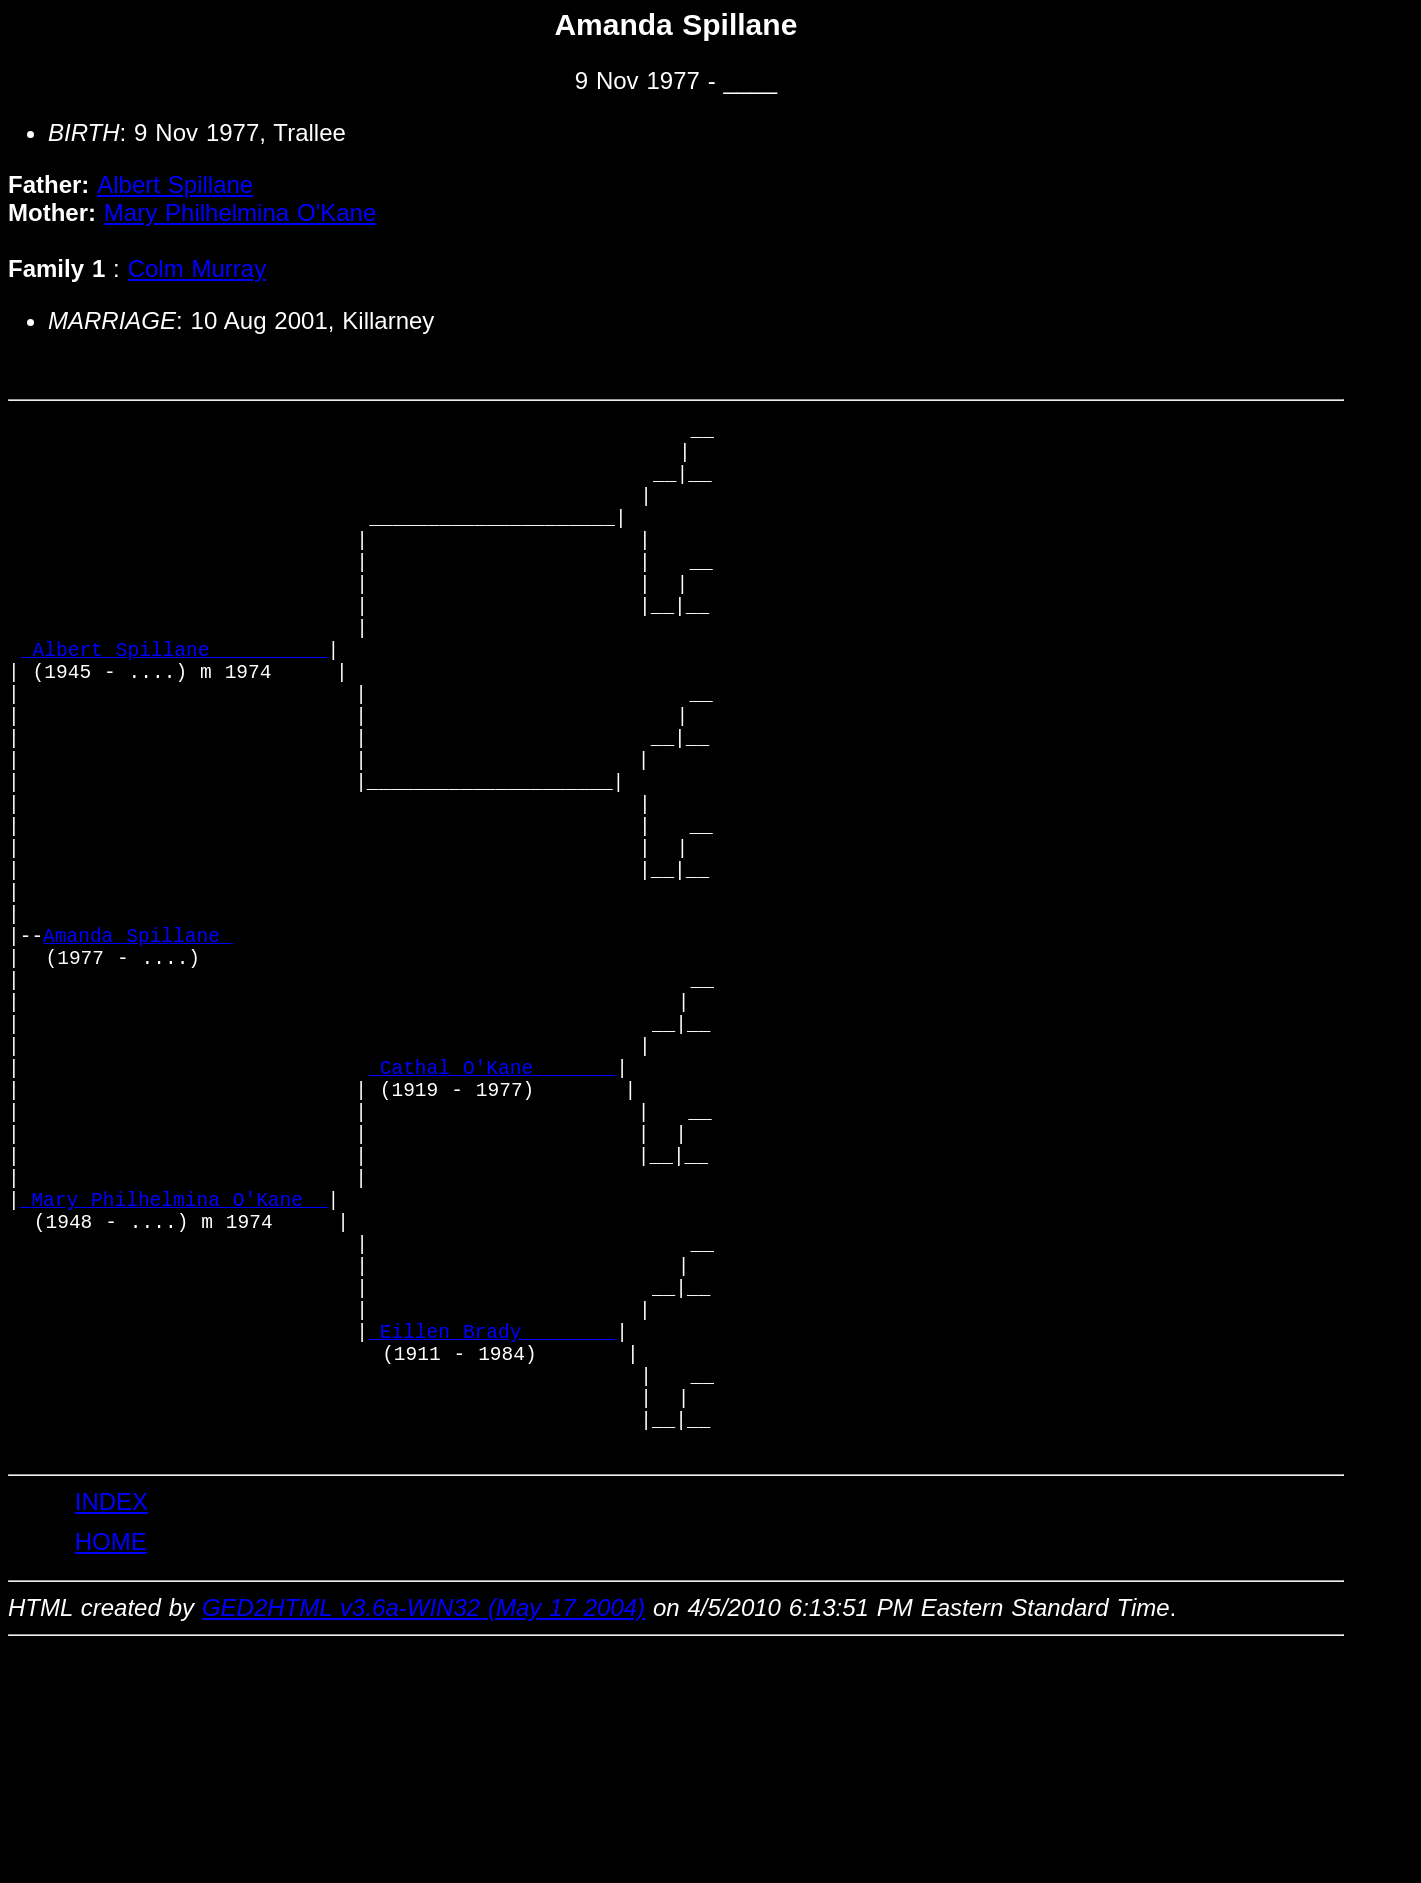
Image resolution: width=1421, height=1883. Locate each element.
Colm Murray (197, 268)
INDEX (111, 1736)
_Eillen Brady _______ (492, 1540)
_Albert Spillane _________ (174, 703)
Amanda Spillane (138, 1054)
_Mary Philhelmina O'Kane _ (174, 1378)
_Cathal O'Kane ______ (492, 1216)
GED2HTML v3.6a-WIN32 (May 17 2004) (423, 1842)
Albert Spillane (175, 184)
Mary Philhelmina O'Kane (240, 212)
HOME (111, 1776)
